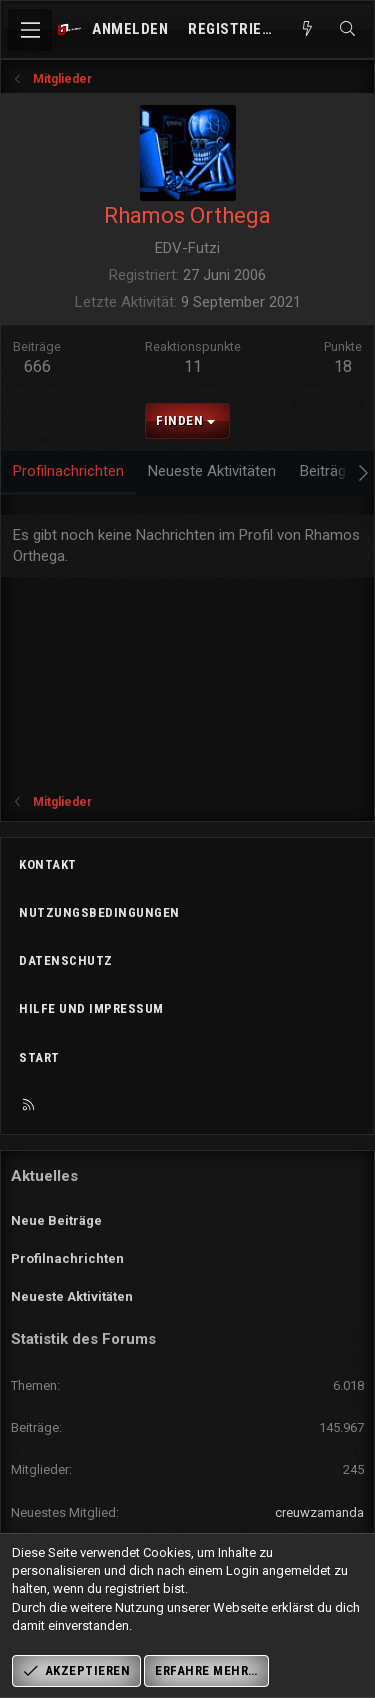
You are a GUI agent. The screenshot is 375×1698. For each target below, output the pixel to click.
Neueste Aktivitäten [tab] (212, 471)
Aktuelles (44, 1176)
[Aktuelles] (307, 29)
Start (39, 1057)
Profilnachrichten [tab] (68, 471)
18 (343, 366)
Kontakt (48, 864)
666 (37, 366)
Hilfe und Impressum (91, 1008)
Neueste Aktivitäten (72, 1296)
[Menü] (30, 30)
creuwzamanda (319, 1512)
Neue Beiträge (56, 1220)
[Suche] (347, 29)
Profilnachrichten (67, 1258)
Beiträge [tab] (327, 471)
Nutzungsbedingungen (99, 912)
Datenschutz (66, 960)
